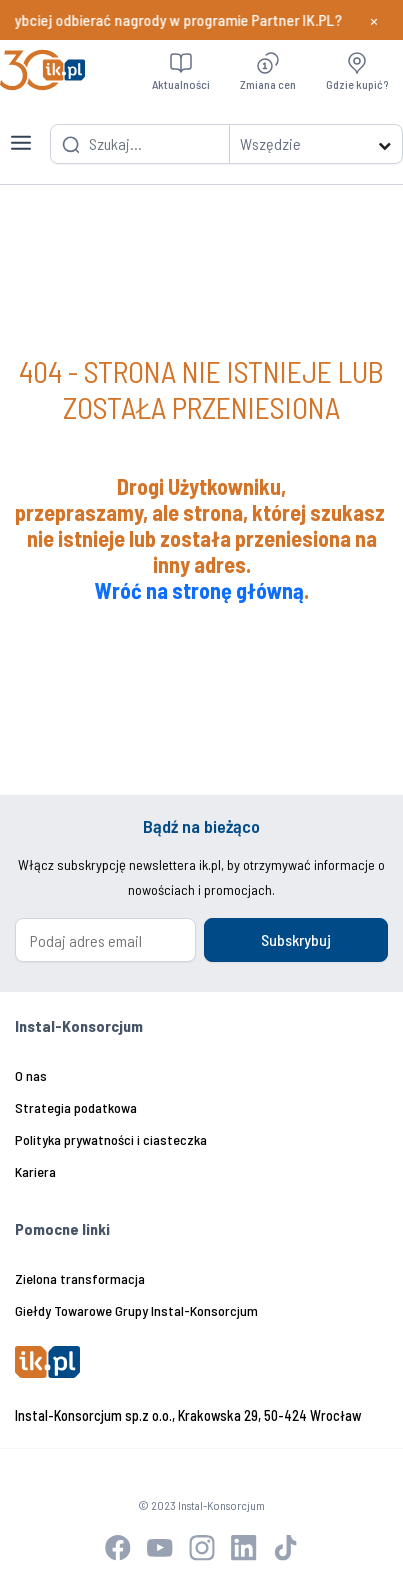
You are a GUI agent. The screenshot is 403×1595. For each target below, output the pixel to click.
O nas (31, 1075)
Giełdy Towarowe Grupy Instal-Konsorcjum (136, 1310)
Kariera (35, 1171)
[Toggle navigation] (21, 131)
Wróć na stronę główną (199, 590)
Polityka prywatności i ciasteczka (111, 1139)
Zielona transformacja (80, 1278)
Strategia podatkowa (76, 1107)
